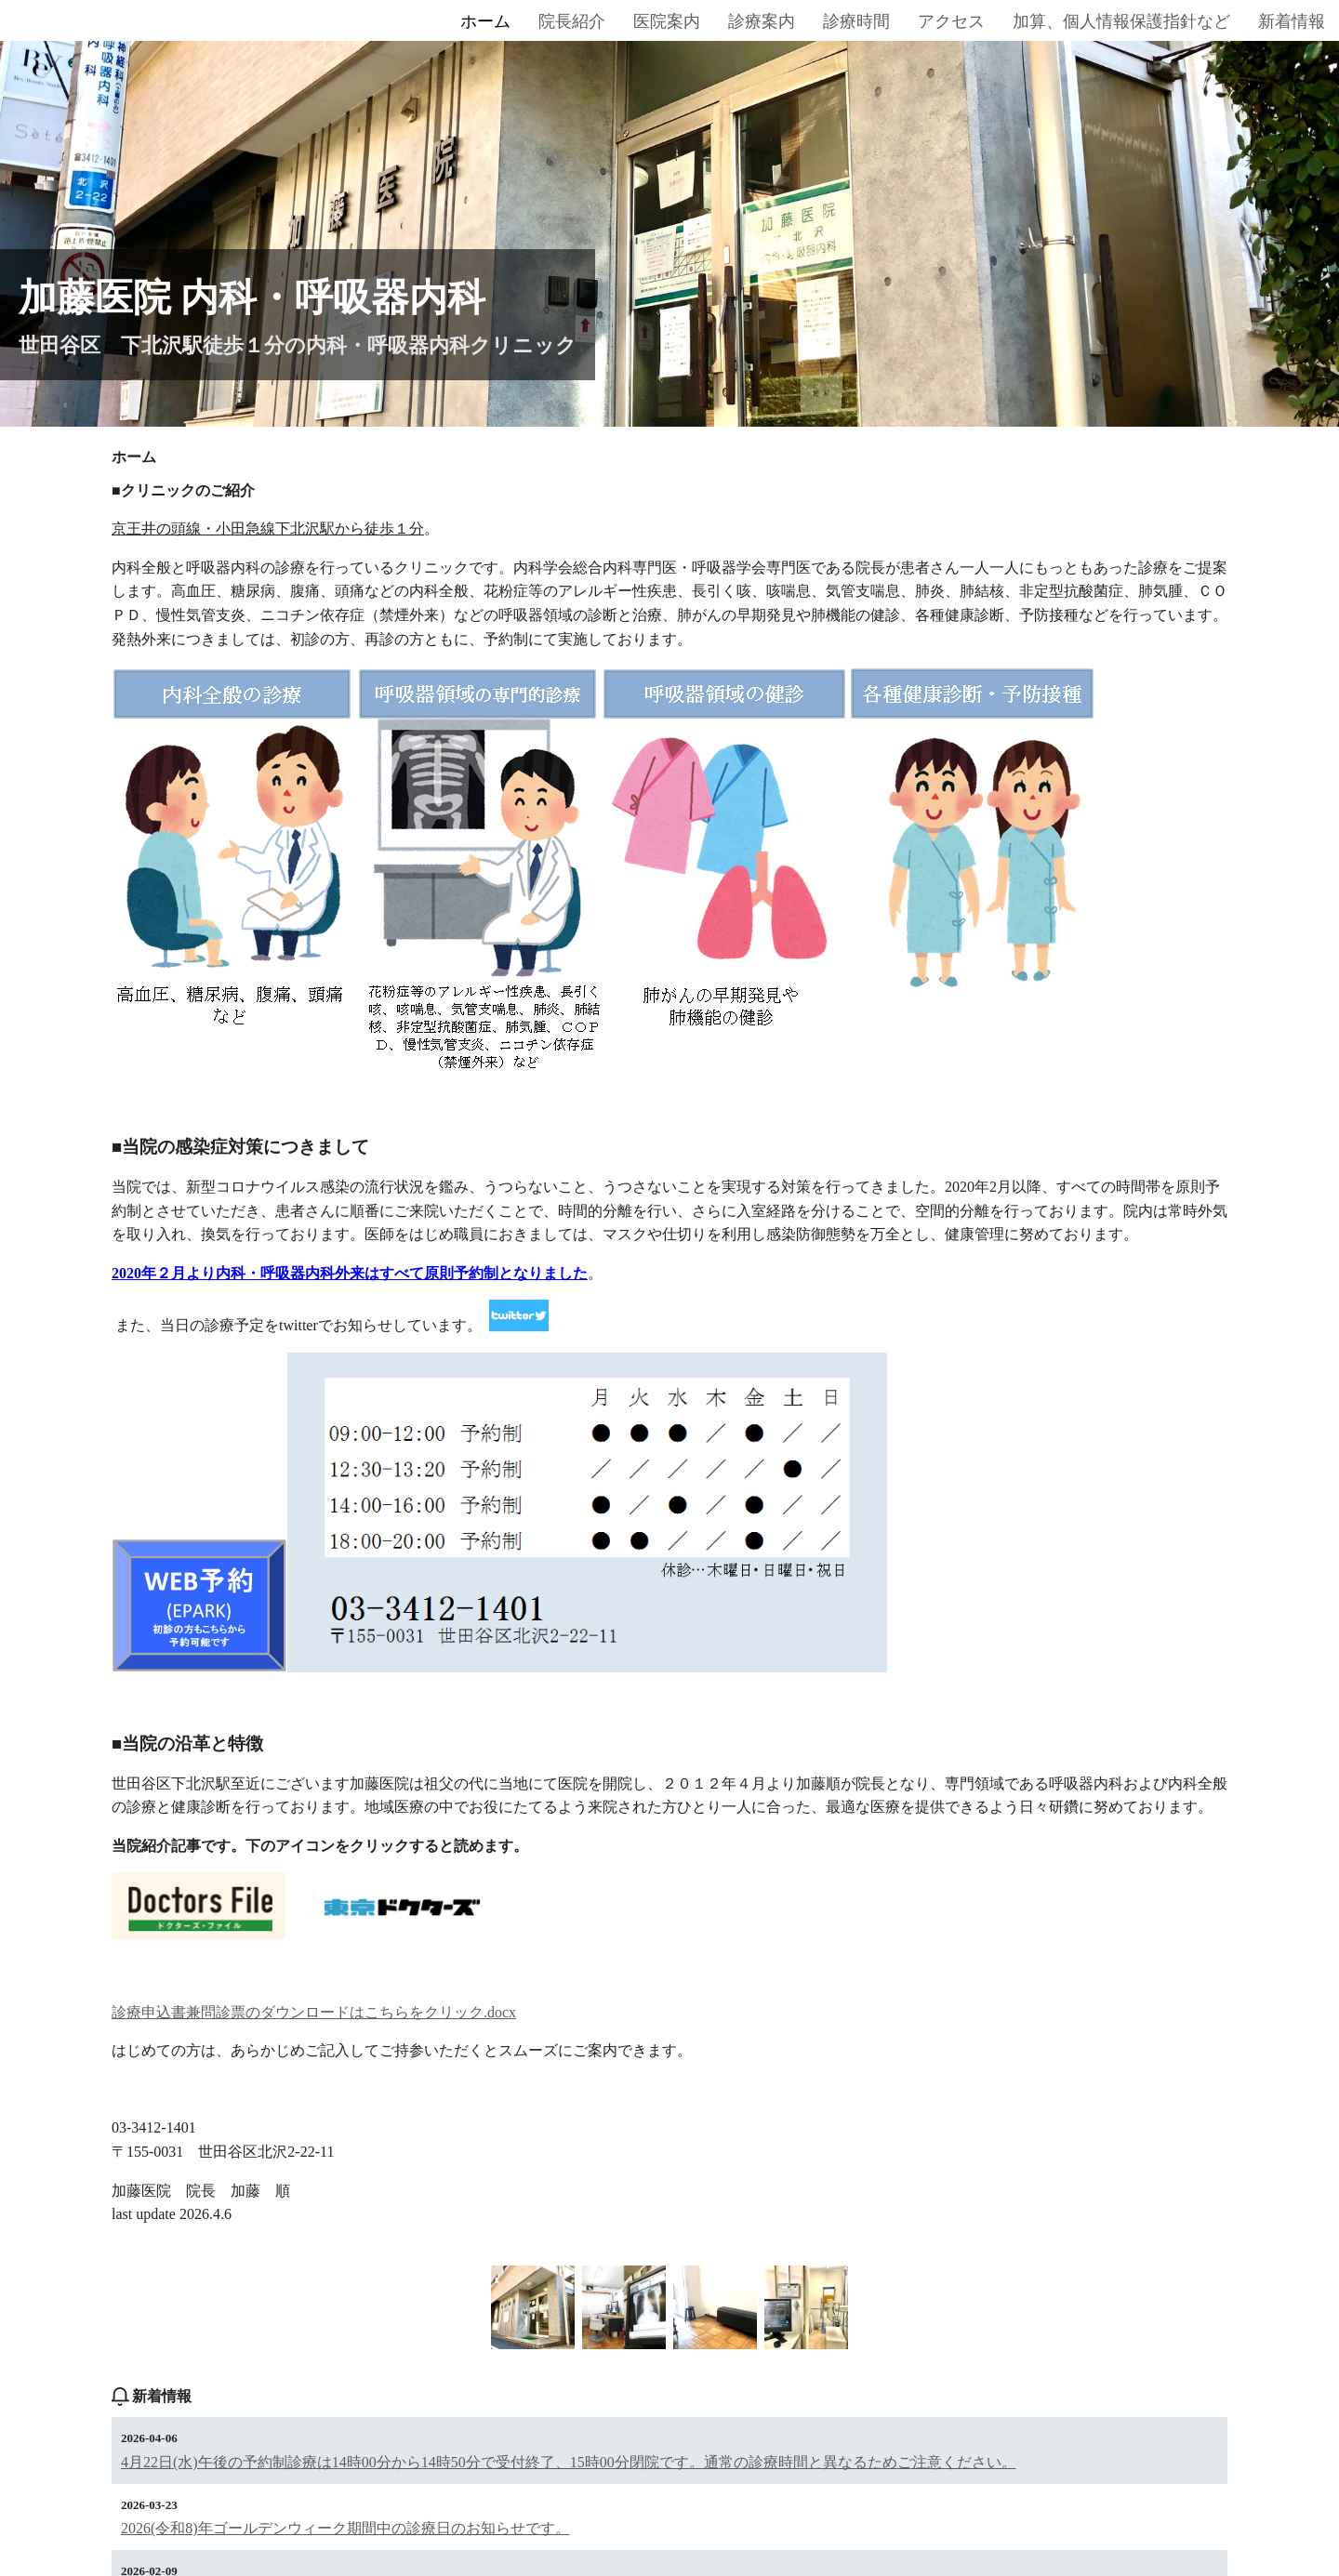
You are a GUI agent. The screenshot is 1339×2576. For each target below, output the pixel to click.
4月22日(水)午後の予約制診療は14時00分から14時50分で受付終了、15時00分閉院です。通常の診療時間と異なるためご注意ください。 (568, 2462)
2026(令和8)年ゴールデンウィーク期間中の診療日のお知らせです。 (345, 2528)
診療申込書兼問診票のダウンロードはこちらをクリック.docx (314, 2012)
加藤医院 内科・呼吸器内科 (252, 297)
